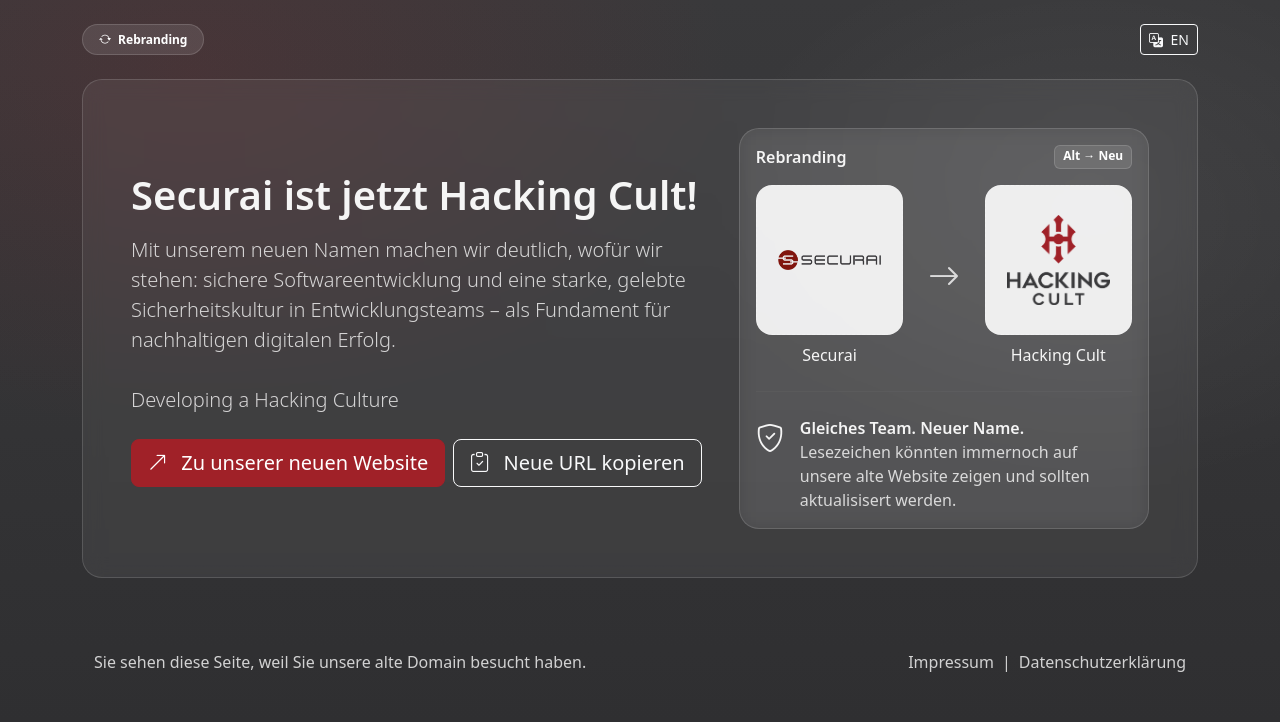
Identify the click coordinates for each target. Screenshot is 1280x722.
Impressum (951, 662)
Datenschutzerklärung (1102, 662)
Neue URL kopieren (577, 462)
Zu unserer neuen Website (288, 462)
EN (1169, 39)
